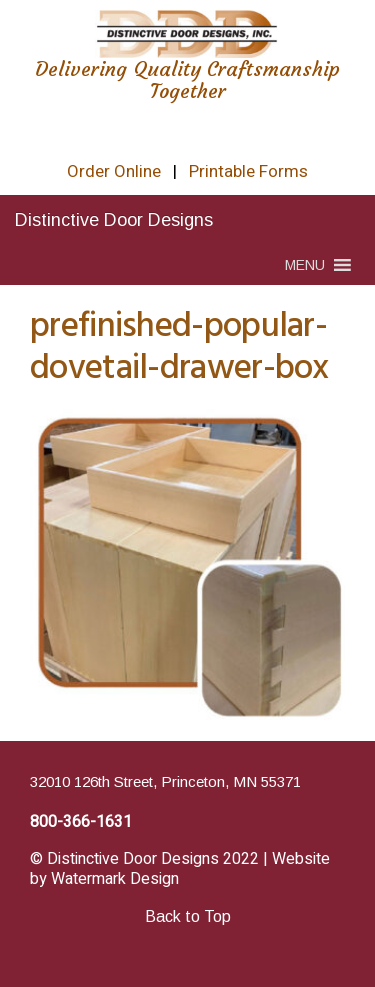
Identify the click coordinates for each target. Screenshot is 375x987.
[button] (305, 265)
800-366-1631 (81, 822)
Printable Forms (248, 171)
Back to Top (188, 916)
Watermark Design (115, 879)
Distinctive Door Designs (114, 220)
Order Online (114, 171)
